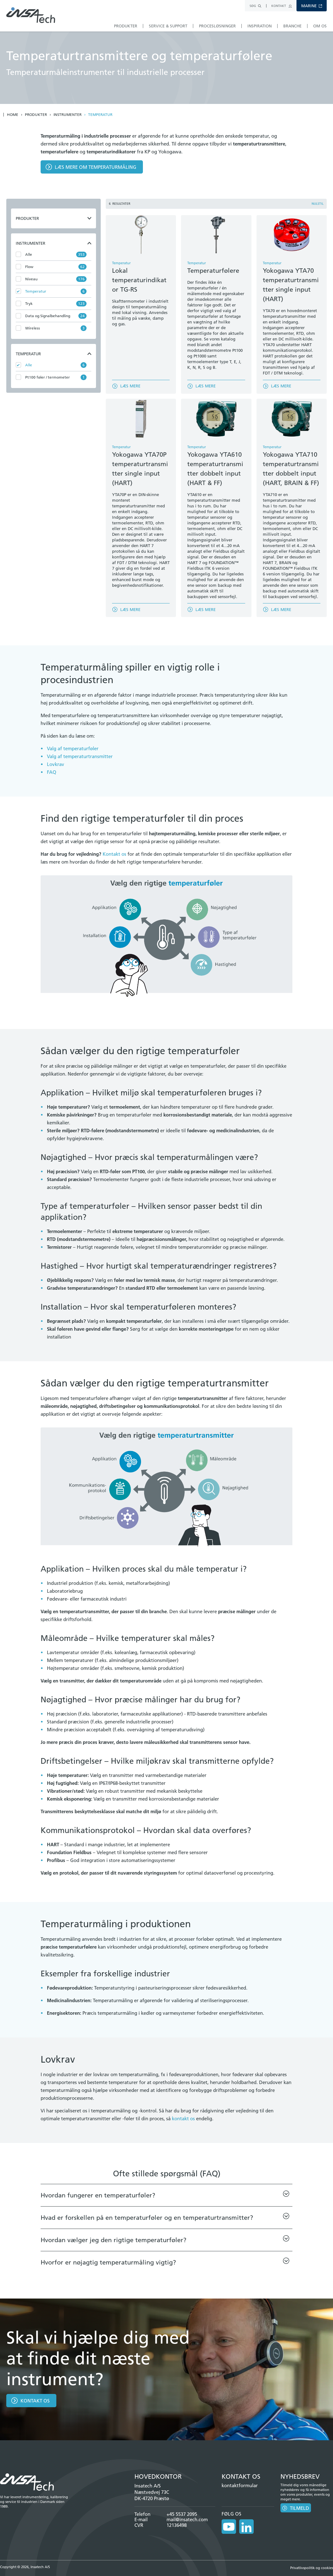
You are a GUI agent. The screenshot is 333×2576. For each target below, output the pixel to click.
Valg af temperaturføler (73, 748)
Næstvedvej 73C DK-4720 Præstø (151, 2495)
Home (12, 115)
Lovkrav (55, 764)
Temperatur (100, 115)
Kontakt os (114, 854)
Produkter (36, 115)
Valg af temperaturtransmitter (80, 756)
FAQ (51, 772)
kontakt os (183, 2119)
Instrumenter (68, 115)
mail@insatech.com (187, 2519)
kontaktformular (240, 2485)
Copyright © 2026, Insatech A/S (25, 2563)
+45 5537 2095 (181, 2514)
